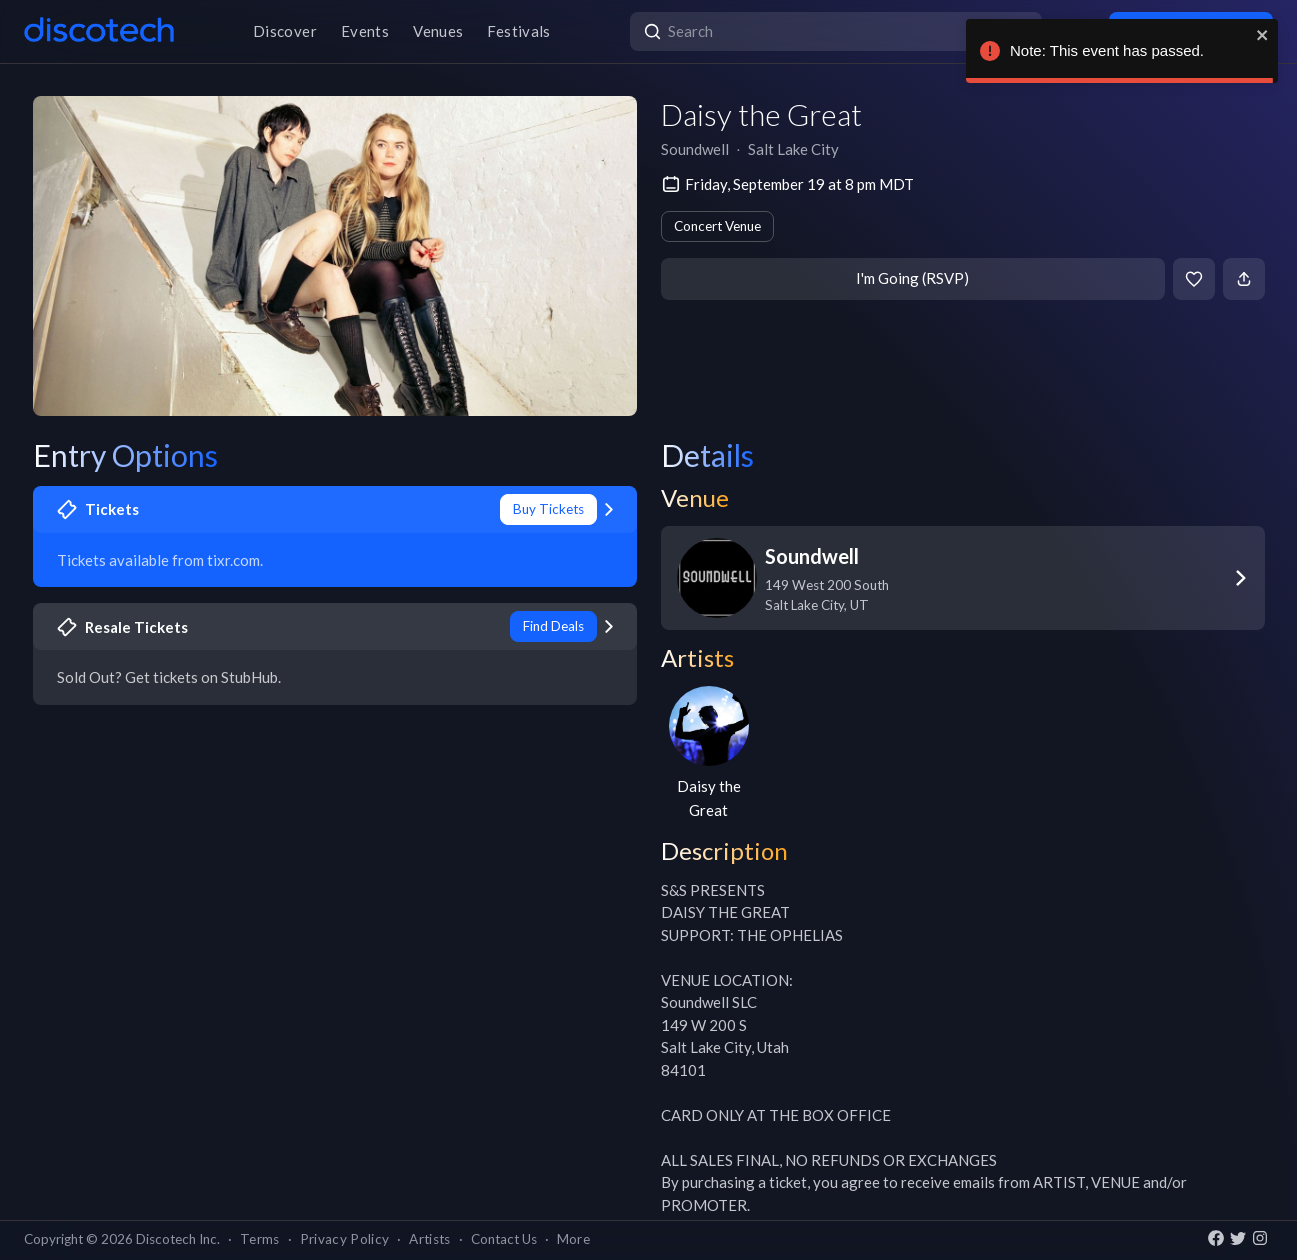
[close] (1263, 35)
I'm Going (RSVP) (912, 278)
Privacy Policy (345, 1239)
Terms (260, 1239)
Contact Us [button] (504, 1239)
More (573, 1239)
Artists (429, 1239)
